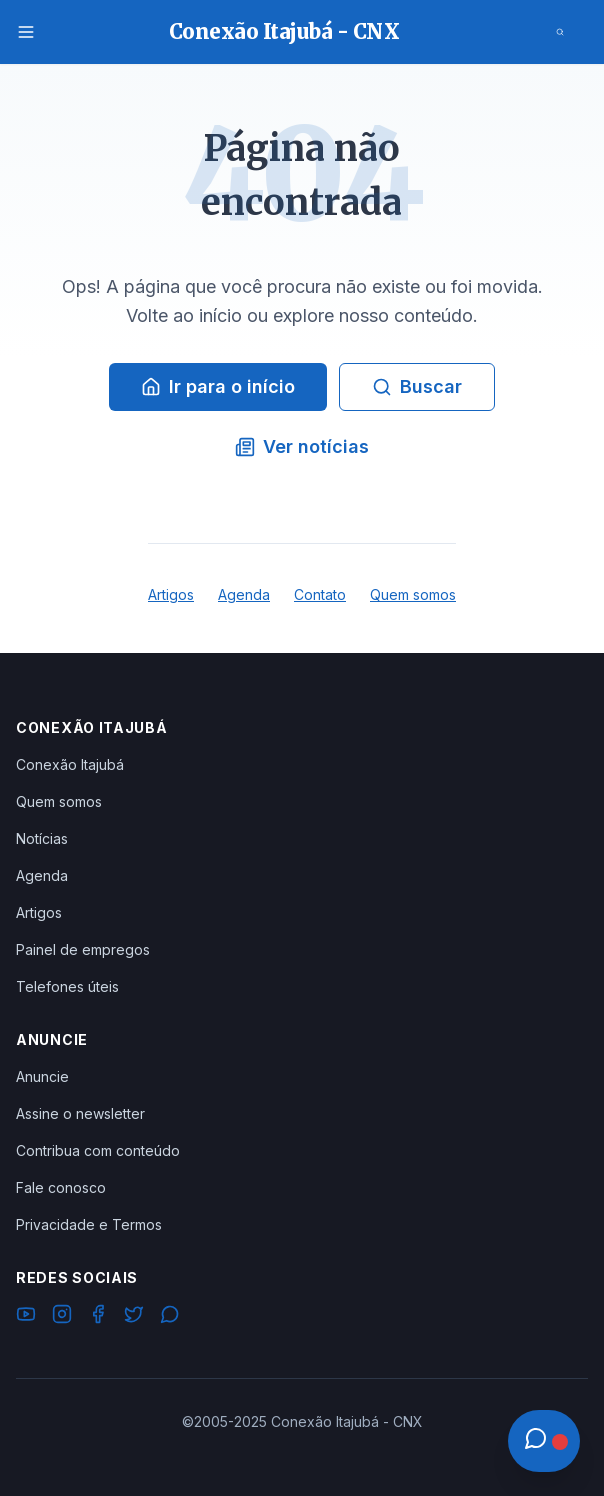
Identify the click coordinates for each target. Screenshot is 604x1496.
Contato (320, 594)
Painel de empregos (83, 949)
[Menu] (26, 32)
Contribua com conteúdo (98, 1150)
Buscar (417, 386)
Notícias (42, 838)
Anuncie (42, 1076)
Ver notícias (302, 446)
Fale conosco (61, 1187)
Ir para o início (218, 386)
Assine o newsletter (80, 1113)
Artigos (171, 594)
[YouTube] (26, 1317)
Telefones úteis (67, 986)
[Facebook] (98, 1317)
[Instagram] (62, 1317)
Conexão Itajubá (70, 764)
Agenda (244, 594)
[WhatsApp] (170, 1317)
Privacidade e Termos (89, 1224)
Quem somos (413, 594)
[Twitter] (134, 1317)
